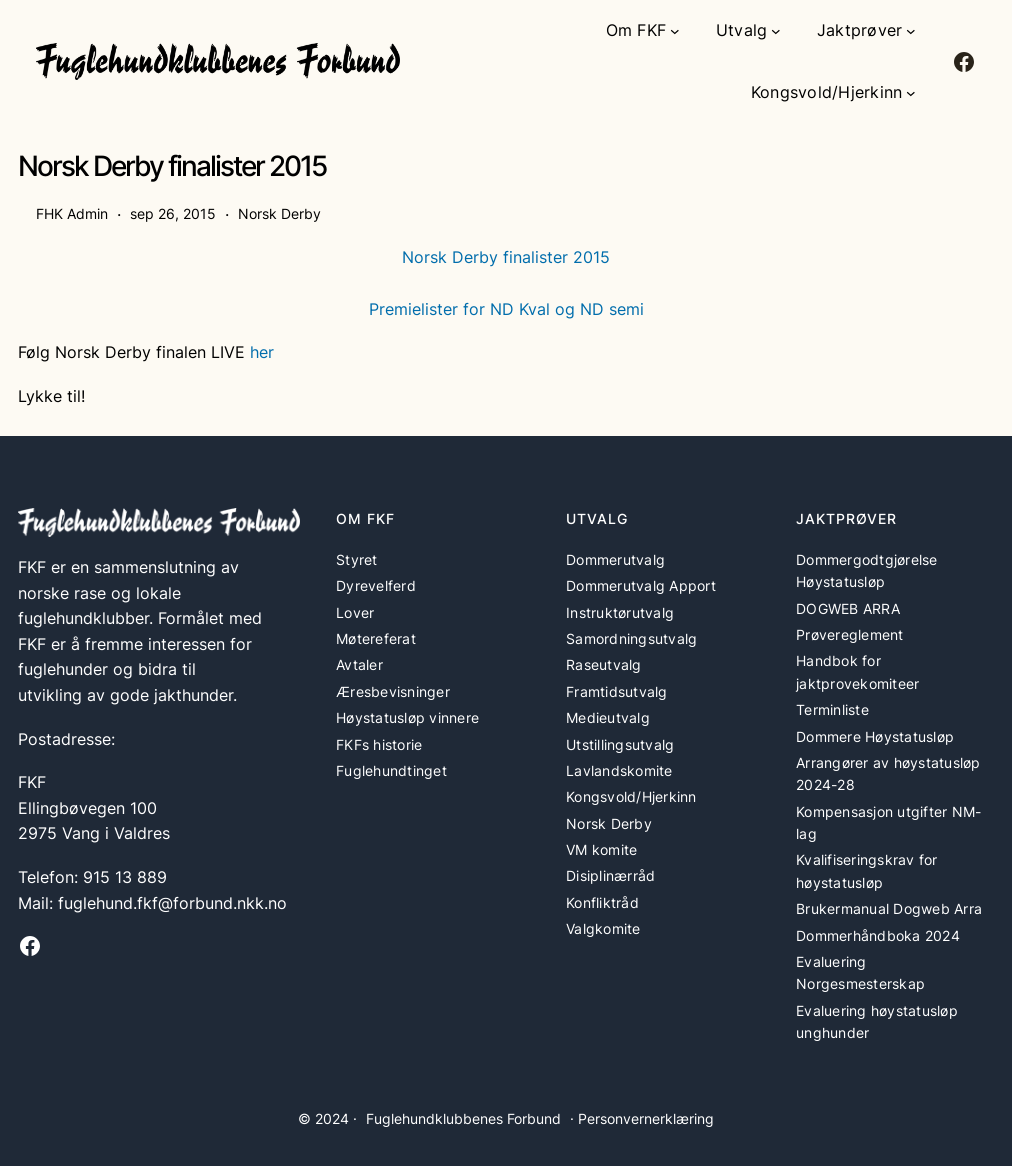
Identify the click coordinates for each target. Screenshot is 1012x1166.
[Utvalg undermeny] (776, 31)
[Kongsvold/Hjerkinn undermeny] (911, 93)
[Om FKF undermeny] (675, 31)
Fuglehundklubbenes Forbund (463, 1118)
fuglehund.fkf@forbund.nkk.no (172, 903)
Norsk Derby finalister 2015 (506, 257)
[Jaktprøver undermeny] (911, 31)
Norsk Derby (279, 213)
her (262, 352)
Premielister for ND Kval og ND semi (506, 309)
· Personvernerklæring (642, 1118)
